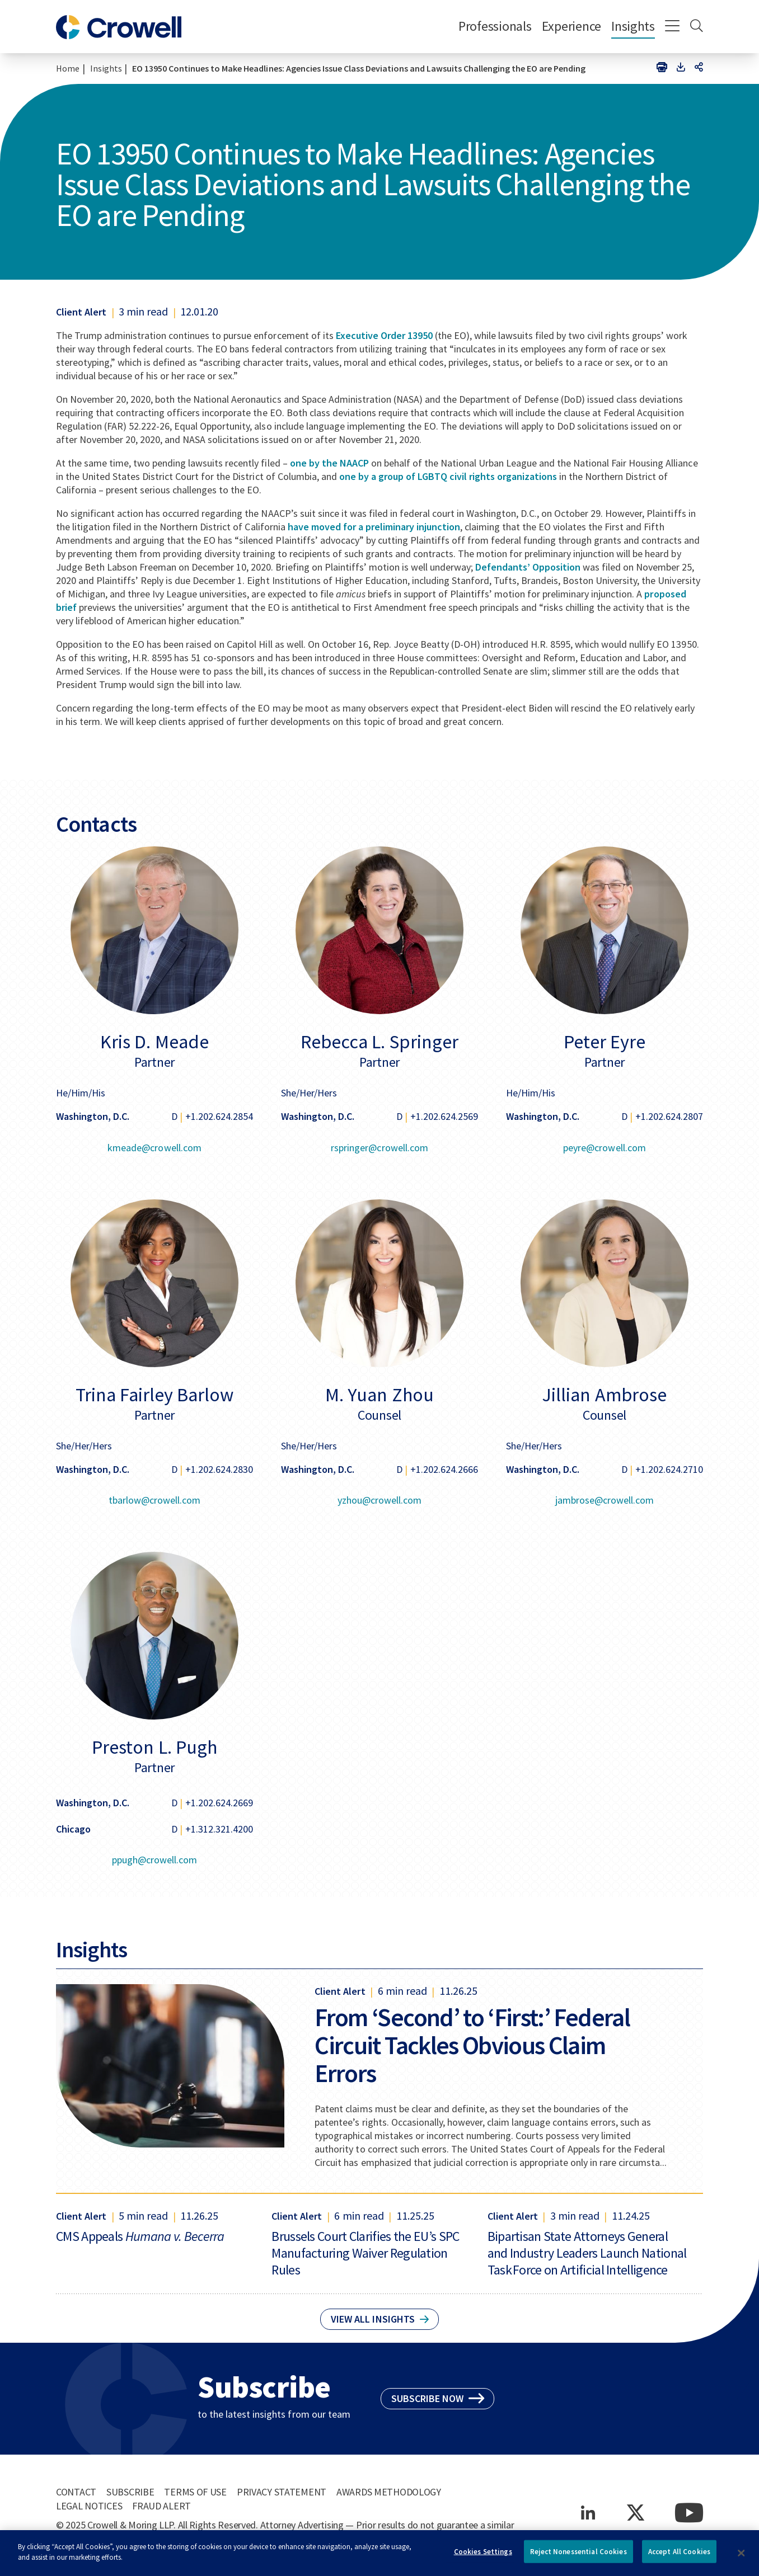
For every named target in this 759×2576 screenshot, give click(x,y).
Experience (571, 26)
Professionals (495, 26)
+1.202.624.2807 (669, 1116)
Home (67, 68)
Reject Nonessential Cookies (578, 2556)
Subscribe (130, 2491)
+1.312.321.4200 (219, 1828)
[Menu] (672, 26)
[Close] (741, 2558)
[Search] (696, 26)
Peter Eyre (604, 1041)
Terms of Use (195, 2491)
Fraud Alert (161, 2505)
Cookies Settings (483, 2556)
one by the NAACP (329, 462)
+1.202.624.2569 (444, 1116)
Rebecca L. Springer (379, 1041)
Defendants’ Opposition (527, 567)
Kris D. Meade (154, 1041)
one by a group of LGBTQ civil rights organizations (448, 476)
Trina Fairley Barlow (154, 1394)
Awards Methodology (388, 2491)
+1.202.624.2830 (219, 1469)
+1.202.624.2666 (444, 1469)
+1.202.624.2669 (219, 1802)
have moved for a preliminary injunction (374, 526)
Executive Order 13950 (384, 335)
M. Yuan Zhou (379, 1394)
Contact (76, 2491)
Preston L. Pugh (154, 1747)
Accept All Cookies (679, 2556)
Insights (633, 26)
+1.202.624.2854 (219, 1116)
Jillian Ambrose (604, 1394)
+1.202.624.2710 (669, 1469)
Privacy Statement (281, 2491)
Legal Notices (89, 2505)
